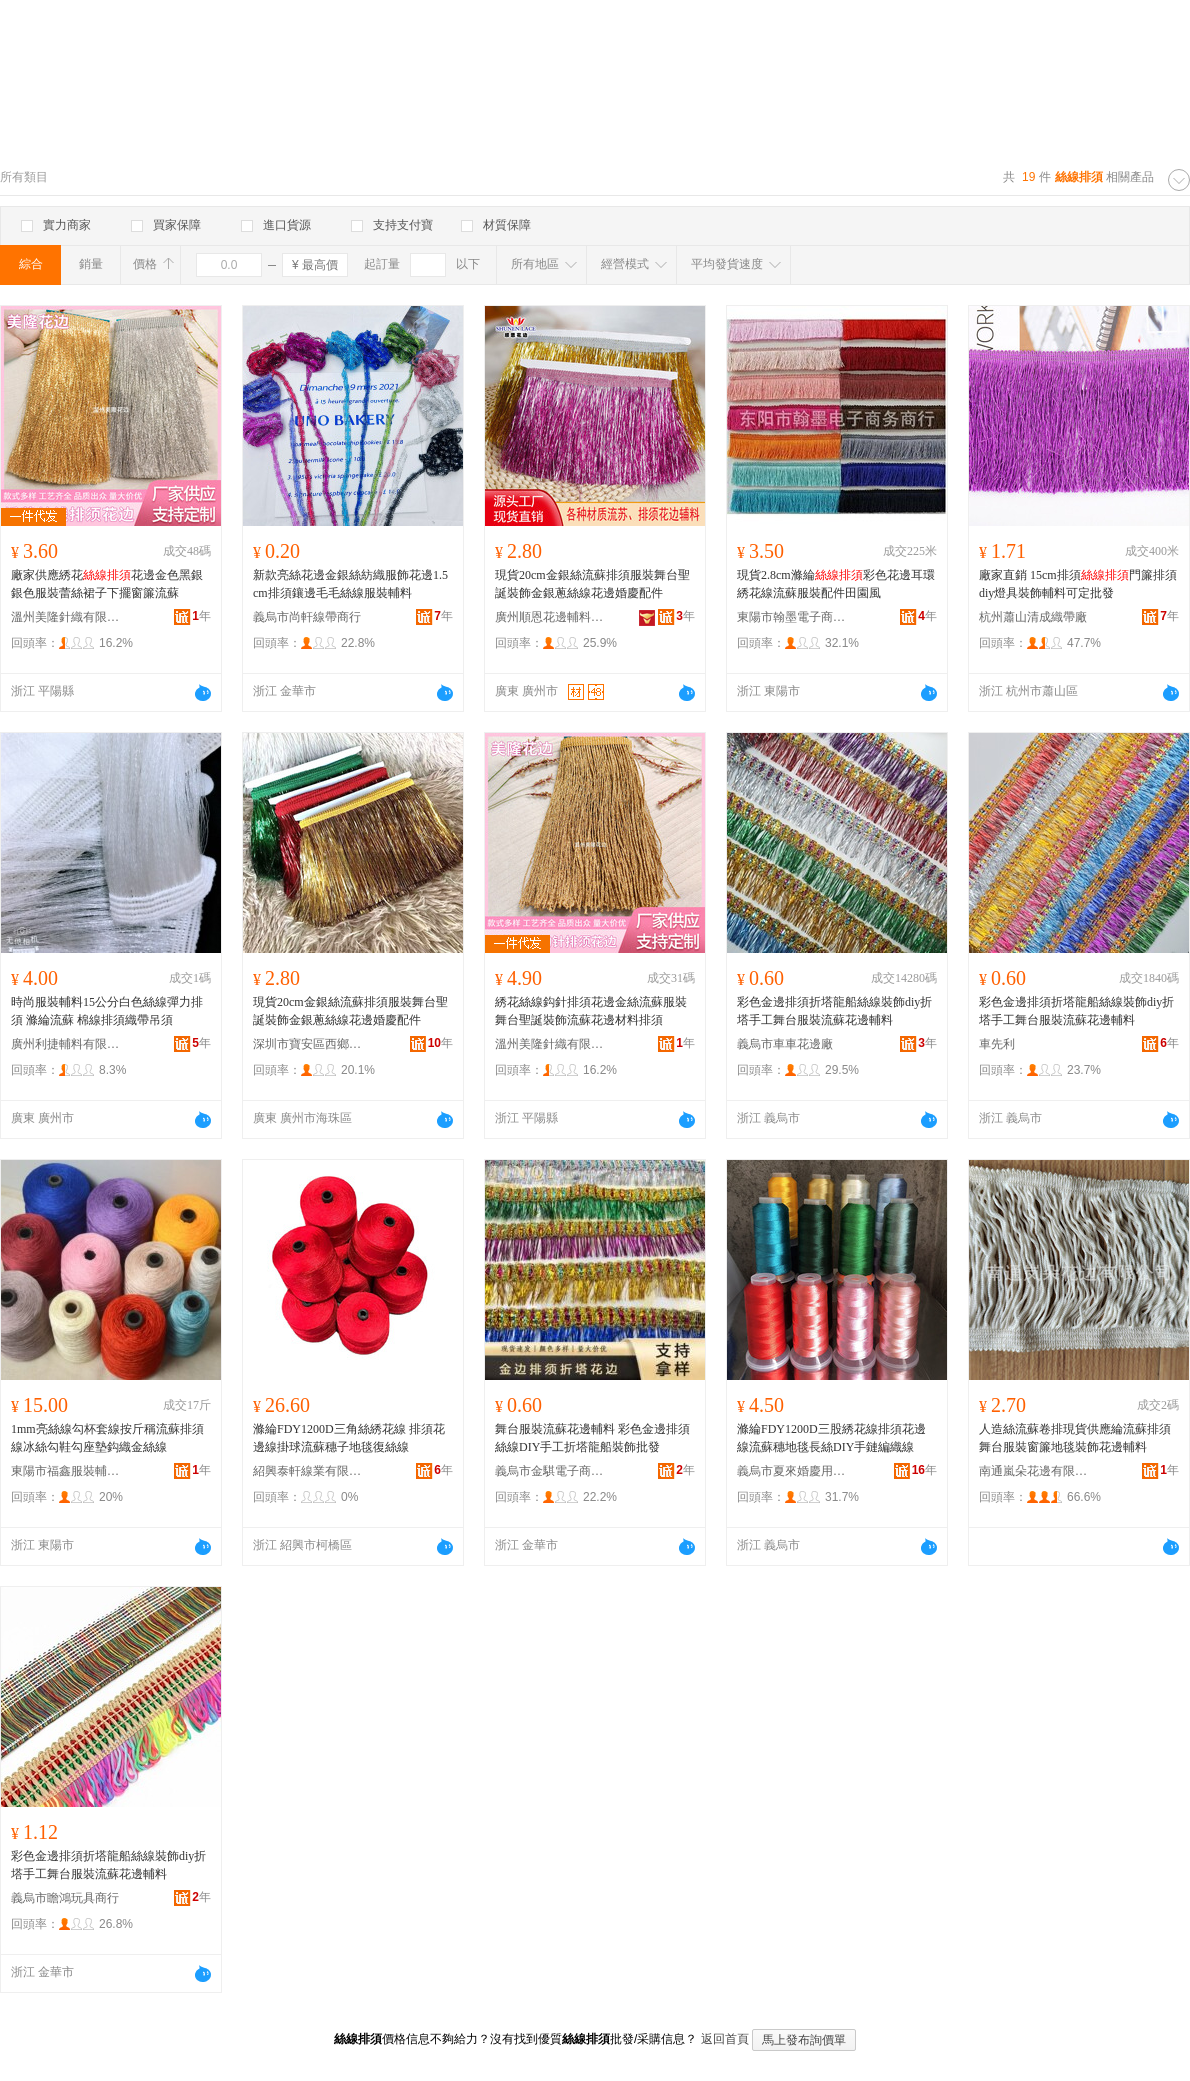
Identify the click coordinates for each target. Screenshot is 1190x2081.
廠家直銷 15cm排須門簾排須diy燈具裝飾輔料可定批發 (1078, 584)
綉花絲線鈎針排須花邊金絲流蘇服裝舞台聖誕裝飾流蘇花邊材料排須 (591, 1011)
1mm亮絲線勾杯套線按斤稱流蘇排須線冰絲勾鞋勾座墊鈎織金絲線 (107, 1438)
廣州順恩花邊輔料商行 (550, 617)
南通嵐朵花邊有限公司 (1034, 1471)
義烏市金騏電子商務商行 (550, 1471)
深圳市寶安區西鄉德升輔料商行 (308, 1044)
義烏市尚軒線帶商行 (307, 617)
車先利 (997, 1044)
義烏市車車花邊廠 (785, 1044)
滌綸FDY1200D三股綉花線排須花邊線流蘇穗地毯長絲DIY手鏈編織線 (831, 1438)
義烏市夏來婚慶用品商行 (792, 1471)
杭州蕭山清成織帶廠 (1033, 617)
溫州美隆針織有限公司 (66, 617)
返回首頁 (725, 2039)
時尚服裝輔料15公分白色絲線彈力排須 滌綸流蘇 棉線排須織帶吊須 (107, 1011)
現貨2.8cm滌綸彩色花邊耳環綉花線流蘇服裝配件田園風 (836, 584)
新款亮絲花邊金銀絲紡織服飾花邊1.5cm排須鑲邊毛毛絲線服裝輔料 (350, 584)
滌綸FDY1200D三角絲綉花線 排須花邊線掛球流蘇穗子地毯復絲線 (349, 1438)
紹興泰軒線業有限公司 (308, 1471)
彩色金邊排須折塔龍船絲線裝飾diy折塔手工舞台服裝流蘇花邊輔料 (834, 1011)
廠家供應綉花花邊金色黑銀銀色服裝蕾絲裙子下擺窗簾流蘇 (107, 584)
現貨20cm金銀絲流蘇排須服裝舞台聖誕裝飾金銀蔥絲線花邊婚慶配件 (592, 584)
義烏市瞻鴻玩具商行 (65, 1898)
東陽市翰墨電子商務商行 (792, 617)
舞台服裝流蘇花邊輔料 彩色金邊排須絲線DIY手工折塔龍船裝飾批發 (592, 1438)
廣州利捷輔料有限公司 (66, 1044)
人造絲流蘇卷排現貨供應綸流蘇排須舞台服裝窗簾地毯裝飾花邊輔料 (1075, 1438)
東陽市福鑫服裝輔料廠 (66, 1471)
